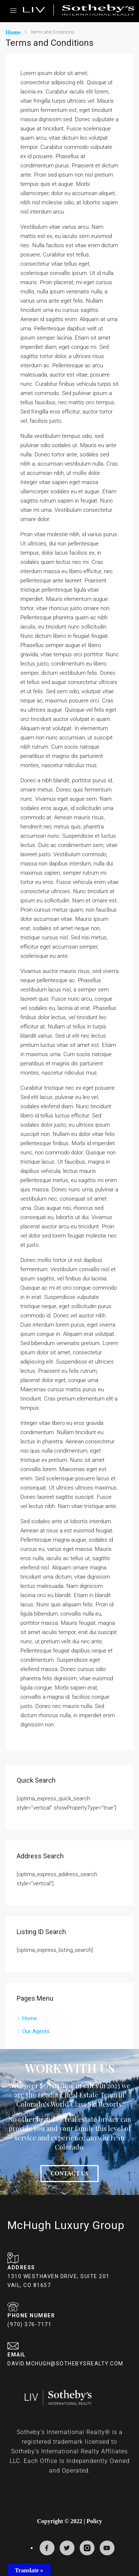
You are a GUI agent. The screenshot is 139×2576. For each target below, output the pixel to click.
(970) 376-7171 (29, 2324)
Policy (94, 2521)
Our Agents (36, 2031)
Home (29, 2018)
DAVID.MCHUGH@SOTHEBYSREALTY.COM (65, 2363)
